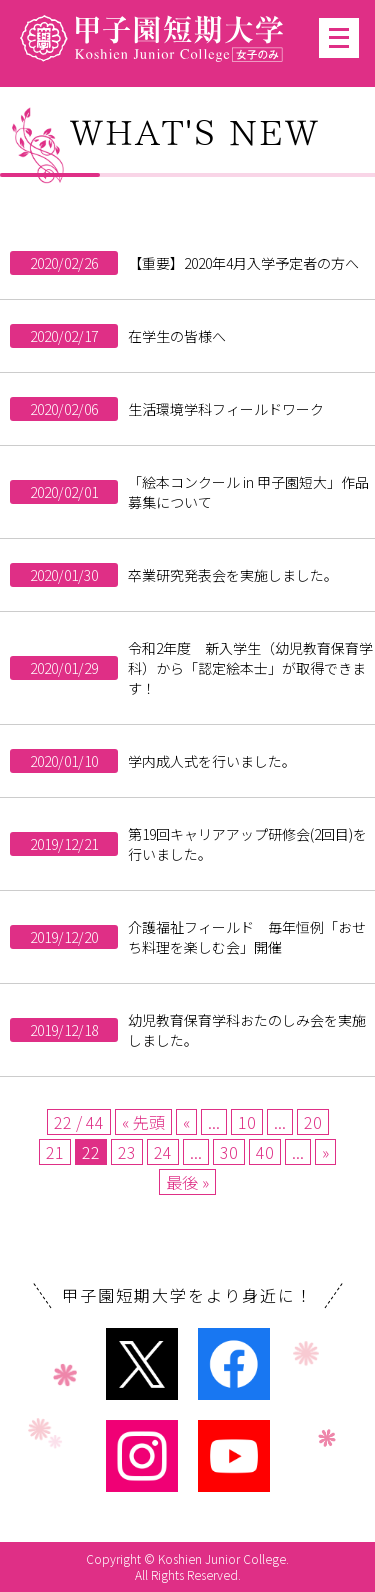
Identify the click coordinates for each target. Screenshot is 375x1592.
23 (127, 1152)
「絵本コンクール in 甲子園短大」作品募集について (248, 492)
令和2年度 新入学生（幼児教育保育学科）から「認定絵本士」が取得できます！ (250, 668)
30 (229, 1152)
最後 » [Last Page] (187, 1182)
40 (265, 1152)
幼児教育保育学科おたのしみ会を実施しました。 (247, 1030)
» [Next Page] (325, 1152)
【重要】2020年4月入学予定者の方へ (243, 263)
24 (163, 1152)
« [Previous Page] (186, 1122)
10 (247, 1122)
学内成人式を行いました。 (212, 761)
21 (55, 1152)
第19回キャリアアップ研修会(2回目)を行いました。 (247, 844)
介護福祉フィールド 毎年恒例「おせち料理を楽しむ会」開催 (247, 937)
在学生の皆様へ (177, 336)
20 (313, 1122)
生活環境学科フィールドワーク (226, 409)
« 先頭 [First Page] (143, 1122)
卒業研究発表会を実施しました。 (233, 575)
